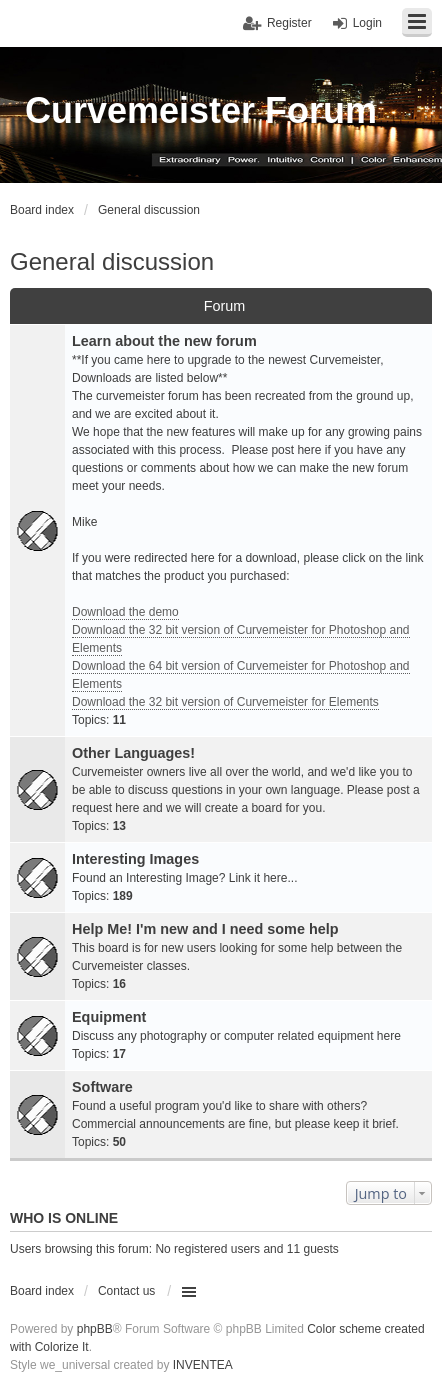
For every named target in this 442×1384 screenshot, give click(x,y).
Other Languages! (133, 753)
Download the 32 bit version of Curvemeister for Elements (225, 702)
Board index (42, 1291)
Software (102, 1087)
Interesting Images (135, 859)
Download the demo (125, 612)
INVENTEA (203, 1365)
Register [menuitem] (289, 23)
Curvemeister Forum (201, 110)
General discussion (112, 261)
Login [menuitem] (367, 23)
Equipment (109, 1017)
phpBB (95, 1329)
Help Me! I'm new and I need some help (205, 929)
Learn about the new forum (164, 341)
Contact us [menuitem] (126, 1291)
